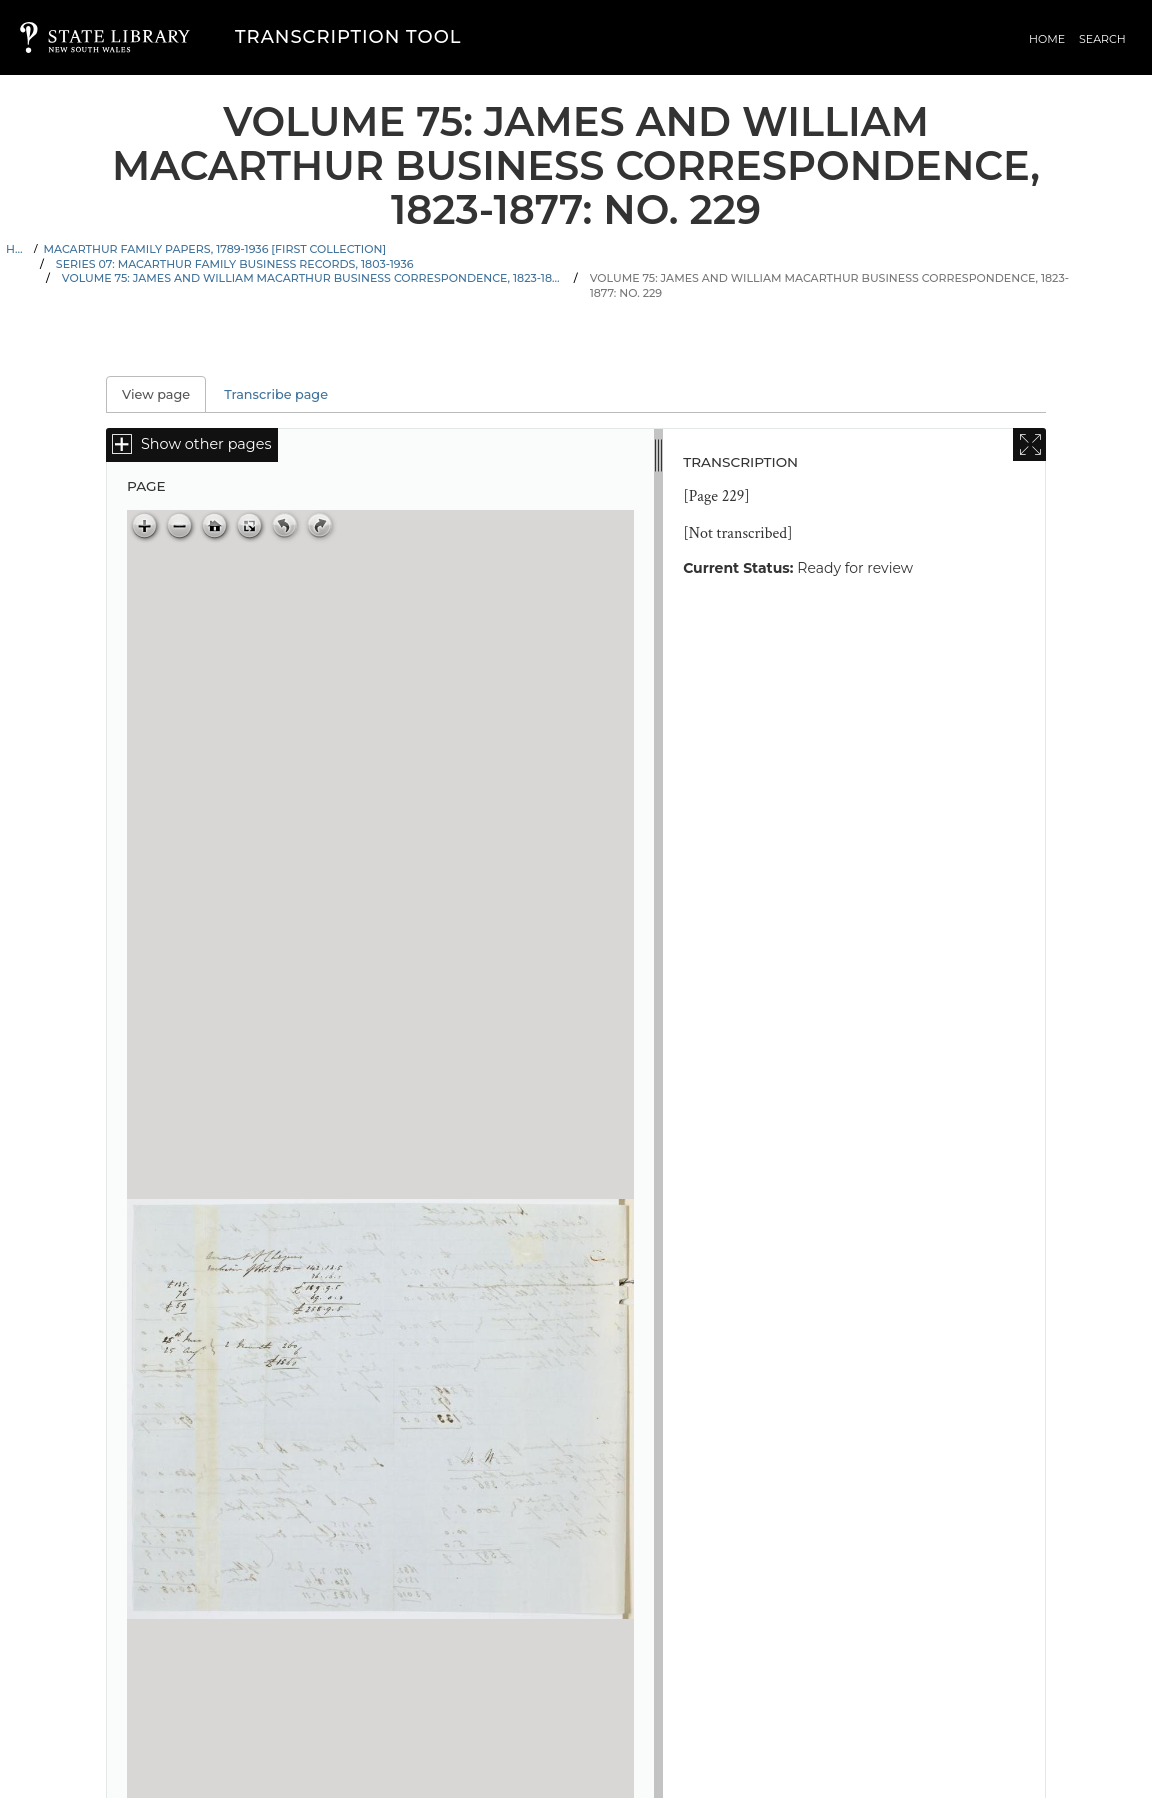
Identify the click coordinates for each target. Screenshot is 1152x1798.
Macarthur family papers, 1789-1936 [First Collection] (214, 249)
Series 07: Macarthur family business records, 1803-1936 (235, 264)
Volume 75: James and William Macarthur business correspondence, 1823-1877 (312, 278)
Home (1047, 39)
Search (1102, 39)
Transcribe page (276, 394)
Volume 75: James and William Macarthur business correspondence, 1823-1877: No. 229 (829, 285)
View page (164, 394)
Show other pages (206, 444)
